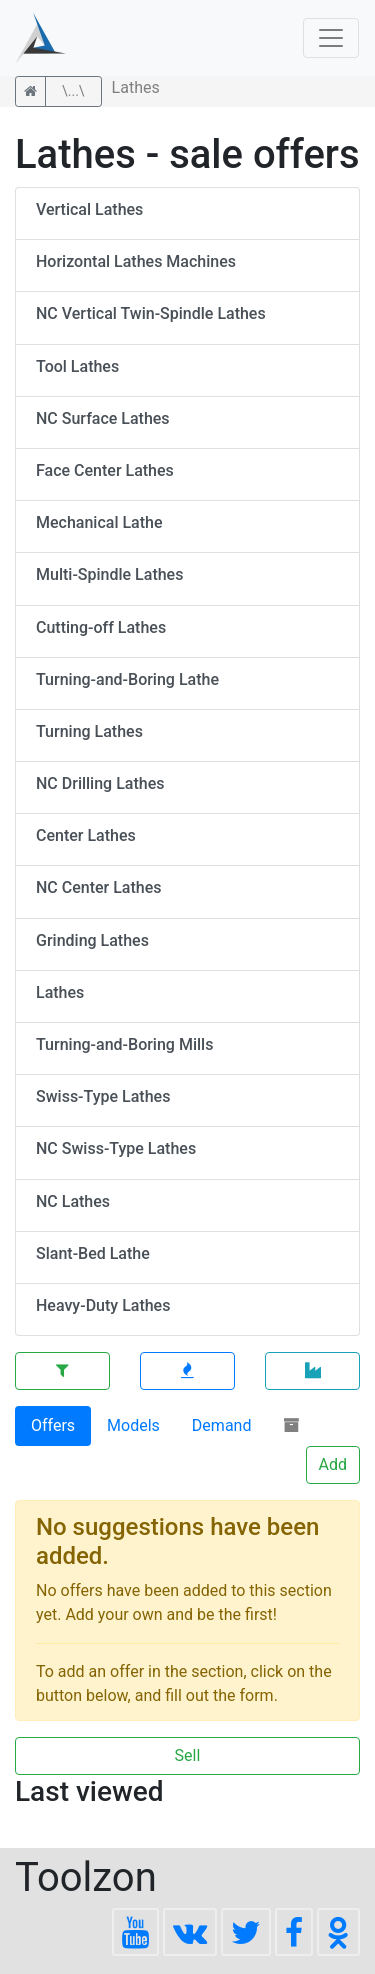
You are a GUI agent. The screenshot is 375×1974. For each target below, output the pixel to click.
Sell (188, 1755)
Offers (53, 1425)
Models (133, 1425)
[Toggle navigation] (331, 38)
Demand (222, 1425)
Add (333, 1464)
